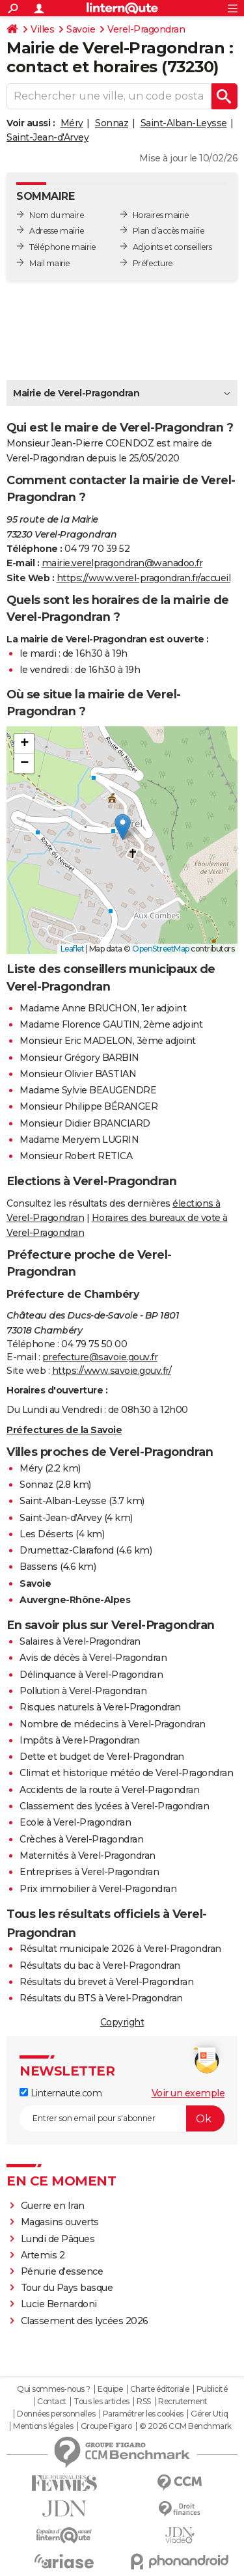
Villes (42, 29)
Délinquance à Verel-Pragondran (91, 1674)
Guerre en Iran (53, 2206)
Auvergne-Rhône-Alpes (75, 1600)
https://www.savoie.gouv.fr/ (112, 1371)
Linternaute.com (61, 2093)
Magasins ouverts (60, 2222)
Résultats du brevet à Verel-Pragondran (106, 1982)
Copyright (122, 2022)
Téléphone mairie (62, 247)
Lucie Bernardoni (59, 2304)
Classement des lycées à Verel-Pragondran (114, 1806)
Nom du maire (56, 215)
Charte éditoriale (159, 2389)
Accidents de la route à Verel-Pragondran (109, 1790)
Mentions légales (43, 2426)
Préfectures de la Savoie (64, 1430)
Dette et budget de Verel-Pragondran (102, 1756)
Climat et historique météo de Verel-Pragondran (126, 1773)
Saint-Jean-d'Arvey (47, 137)
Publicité (212, 2389)
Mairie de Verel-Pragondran (76, 393)
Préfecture (153, 263)
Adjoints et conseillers (172, 247)
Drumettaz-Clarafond (67, 1550)
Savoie (80, 29)
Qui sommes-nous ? (53, 2389)
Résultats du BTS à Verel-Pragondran (101, 1998)
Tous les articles (101, 2401)
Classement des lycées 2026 (84, 2321)
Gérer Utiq (209, 2413)
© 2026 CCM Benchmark (185, 2426)
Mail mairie (49, 263)
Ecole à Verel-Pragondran (75, 1822)
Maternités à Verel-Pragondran (88, 1855)
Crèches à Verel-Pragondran (81, 1839)
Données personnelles (56, 2413)
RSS (144, 2401)
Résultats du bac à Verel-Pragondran (100, 1965)
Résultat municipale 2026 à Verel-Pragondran (120, 1948)
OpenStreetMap (160, 948)
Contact (51, 2401)
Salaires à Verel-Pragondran (80, 1641)
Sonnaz (111, 123)
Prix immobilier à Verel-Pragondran (98, 1889)
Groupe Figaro (106, 2426)
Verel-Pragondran (146, 29)
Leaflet (73, 948)
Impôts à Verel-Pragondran (80, 1740)
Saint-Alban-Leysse (184, 123)
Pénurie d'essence (63, 2271)
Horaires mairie (161, 215)
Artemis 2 (43, 2255)
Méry (72, 123)
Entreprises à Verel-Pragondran (89, 1872)
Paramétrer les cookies (143, 2413)
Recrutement (183, 2401)
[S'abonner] (122, 2118)
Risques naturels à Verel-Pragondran (100, 1707)
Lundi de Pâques (58, 2239)
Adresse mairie (56, 231)
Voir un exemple (188, 2093)
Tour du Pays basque (67, 2288)
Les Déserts (47, 1534)
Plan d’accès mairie (169, 231)
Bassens (39, 1566)
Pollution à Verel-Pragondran (83, 1691)
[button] (123, 827)
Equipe (110, 2389)
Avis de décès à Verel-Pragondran (93, 1658)
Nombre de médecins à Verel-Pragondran (113, 1724)
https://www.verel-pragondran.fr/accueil (144, 578)
